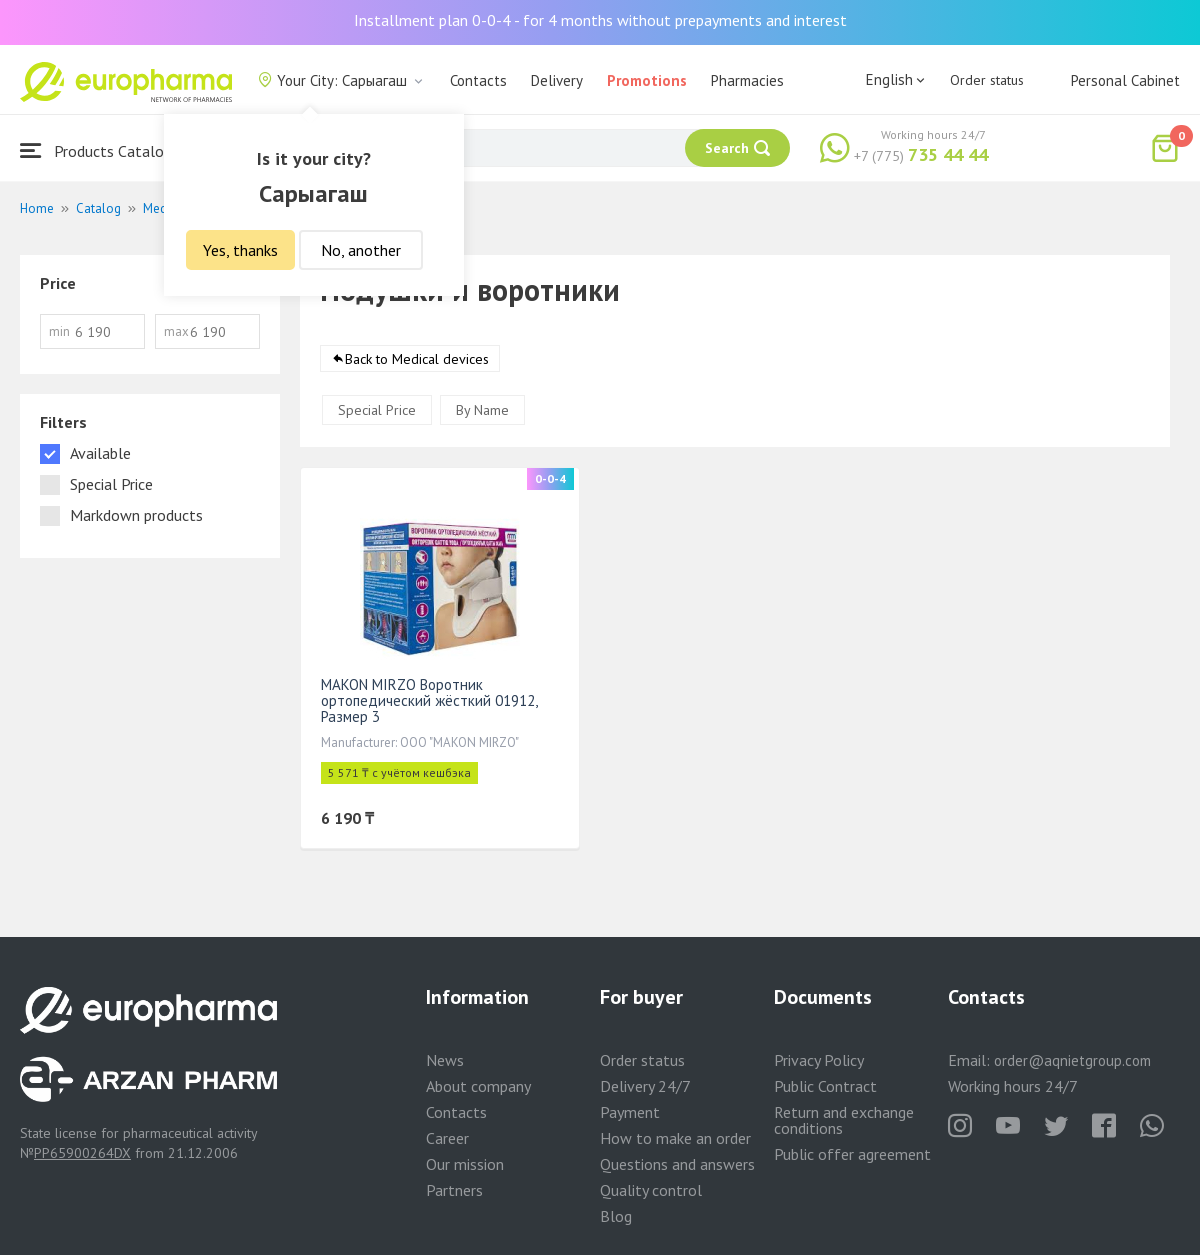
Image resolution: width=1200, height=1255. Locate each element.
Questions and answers (677, 1164)
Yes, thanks (240, 250)
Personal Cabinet (1125, 80)
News (445, 1060)
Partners (454, 1190)
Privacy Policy (819, 1060)
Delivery (557, 80)
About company (478, 1086)
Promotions (647, 80)
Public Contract (825, 1086)
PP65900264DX (82, 1153)
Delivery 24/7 (645, 1086)
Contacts (478, 80)
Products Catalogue (104, 150)
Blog (616, 1216)
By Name (482, 410)
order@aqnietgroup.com (1072, 1060)
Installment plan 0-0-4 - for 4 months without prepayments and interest (600, 20)
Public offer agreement (852, 1154)
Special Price (377, 410)
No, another (361, 250)
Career (447, 1138)
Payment (630, 1112)
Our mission (465, 1164)
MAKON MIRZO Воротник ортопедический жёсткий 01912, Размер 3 (429, 700)
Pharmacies (747, 80)
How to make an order (675, 1138)
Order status (987, 80)
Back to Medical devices (417, 359)
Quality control (651, 1190)
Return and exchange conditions (844, 1120)
